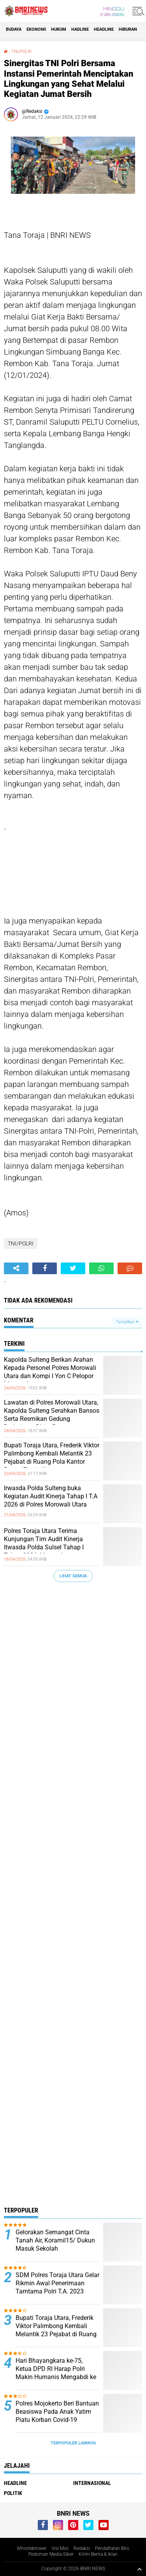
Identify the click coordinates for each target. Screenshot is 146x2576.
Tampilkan (127, 1321)
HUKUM (58, 29)
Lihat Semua (73, 1576)
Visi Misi (60, 2548)
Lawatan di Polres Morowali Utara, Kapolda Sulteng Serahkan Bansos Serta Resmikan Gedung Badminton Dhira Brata (51, 1414)
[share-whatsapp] (101, 1268)
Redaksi (82, 2548)
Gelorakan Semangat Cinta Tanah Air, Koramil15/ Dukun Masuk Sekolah (55, 2240)
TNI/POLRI (21, 51)
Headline (104, 29)
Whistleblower (31, 2548)
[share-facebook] (44, 1268)
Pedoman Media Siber (51, 2554)
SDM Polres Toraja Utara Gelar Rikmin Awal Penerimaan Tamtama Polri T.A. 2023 (57, 2283)
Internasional (92, 2483)
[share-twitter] (73, 1268)
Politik (13, 2493)
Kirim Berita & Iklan (98, 2554)
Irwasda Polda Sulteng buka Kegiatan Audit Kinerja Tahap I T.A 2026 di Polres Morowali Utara (50, 1496)
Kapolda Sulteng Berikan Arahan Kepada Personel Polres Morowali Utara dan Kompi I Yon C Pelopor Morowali (50, 1371)
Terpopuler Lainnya (73, 2443)
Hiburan (128, 29)
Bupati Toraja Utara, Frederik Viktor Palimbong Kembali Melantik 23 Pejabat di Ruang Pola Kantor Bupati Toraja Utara (51, 1457)
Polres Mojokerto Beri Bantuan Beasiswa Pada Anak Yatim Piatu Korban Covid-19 (57, 2411)
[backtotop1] (139, 2569)
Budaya (13, 29)
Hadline (80, 29)
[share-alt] (16, 1268)
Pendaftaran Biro (112, 2548)
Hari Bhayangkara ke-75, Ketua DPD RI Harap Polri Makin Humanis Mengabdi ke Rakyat (56, 2372)
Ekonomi (36, 29)
